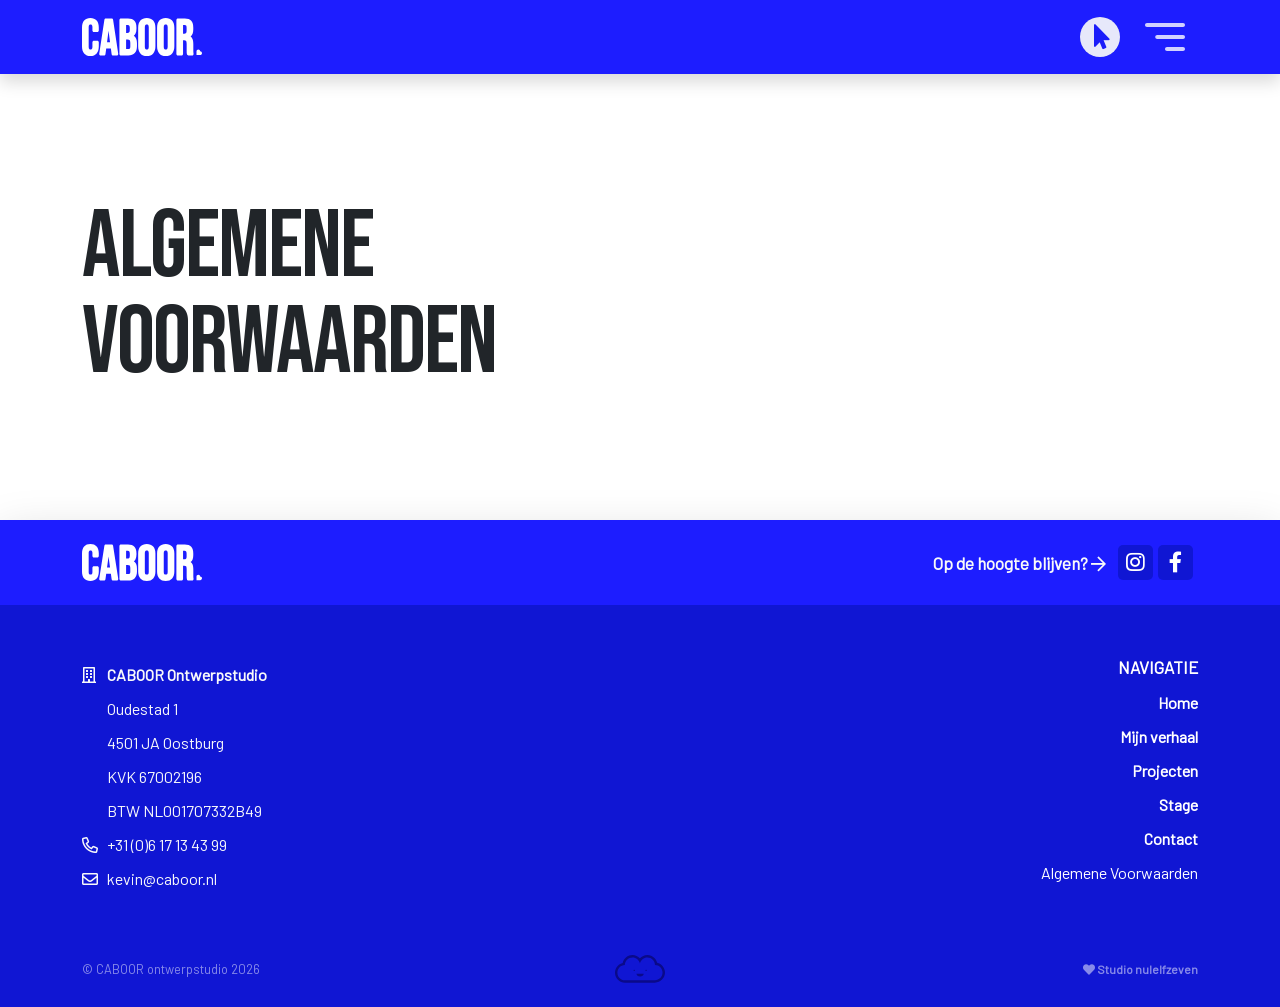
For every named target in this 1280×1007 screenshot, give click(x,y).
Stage (1178, 804)
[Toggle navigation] (1165, 37)
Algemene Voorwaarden (1119, 872)
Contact (1171, 838)
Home (1178, 702)
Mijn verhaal (1159, 736)
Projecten (1165, 770)
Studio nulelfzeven (1140, 969)
